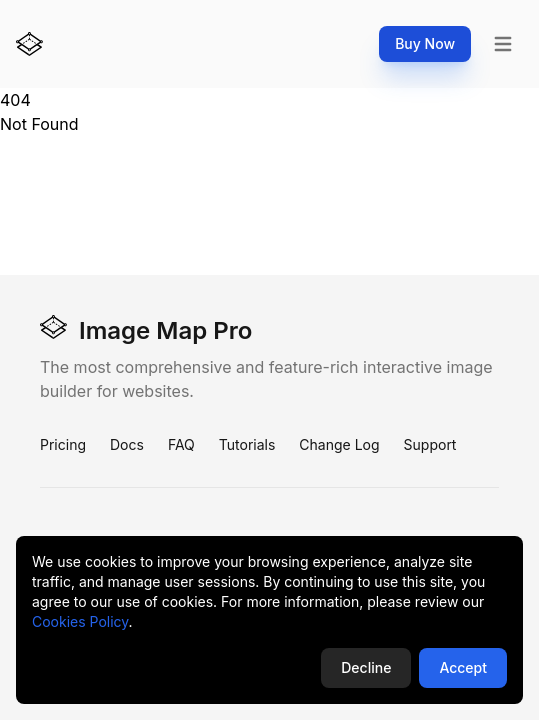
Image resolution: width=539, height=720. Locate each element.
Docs (127, 444)
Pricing (63, 444)
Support (430, 444)
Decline (366, 667)
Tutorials (247, 444)
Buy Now (425, 43)
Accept (463, 667)
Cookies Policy (80, 621)
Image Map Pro (146, 330)
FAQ (181, 444)
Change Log (339, 444)
